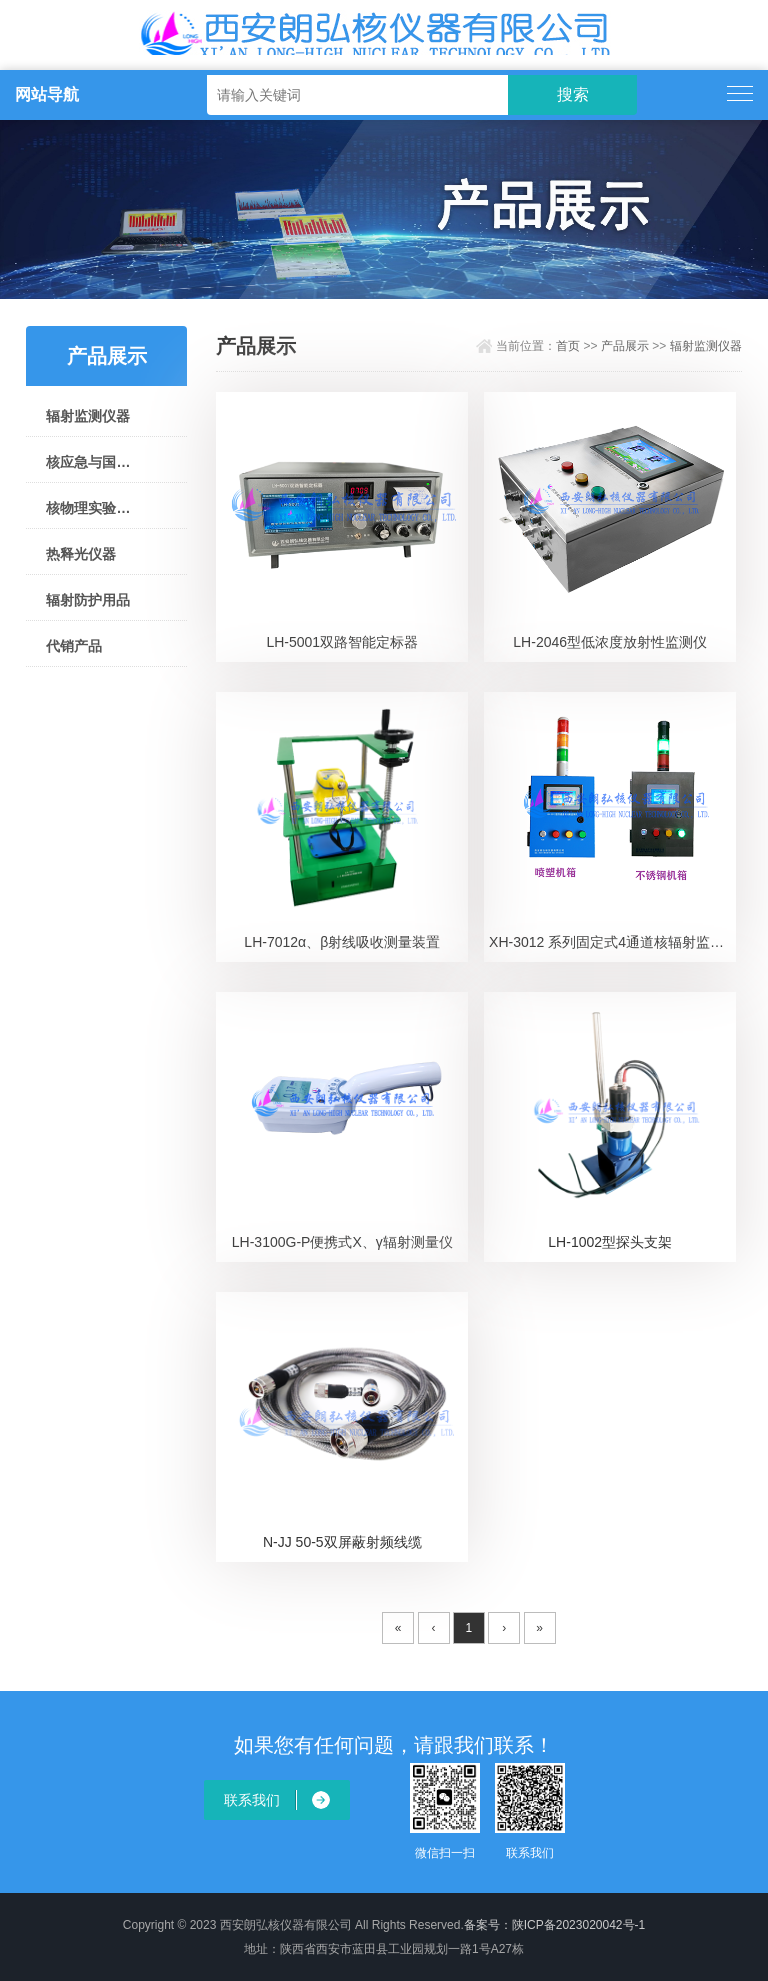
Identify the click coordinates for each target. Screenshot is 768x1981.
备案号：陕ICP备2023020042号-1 (554, 1925)
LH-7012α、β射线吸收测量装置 (342, 942)
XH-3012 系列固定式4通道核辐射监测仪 (612, 942)
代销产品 (74, 646)
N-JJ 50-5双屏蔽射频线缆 (342, 1542)
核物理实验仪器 (88, 508)
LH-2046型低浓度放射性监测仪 (610, 642)
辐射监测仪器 (88, 416)
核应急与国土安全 (88, 462)
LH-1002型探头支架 (610, 1242)
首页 (568, 346)
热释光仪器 (81, 554)
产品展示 (625, 346)
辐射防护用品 (88, 600)
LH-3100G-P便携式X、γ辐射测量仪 (342, 1242)
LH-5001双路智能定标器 (342, 642)
